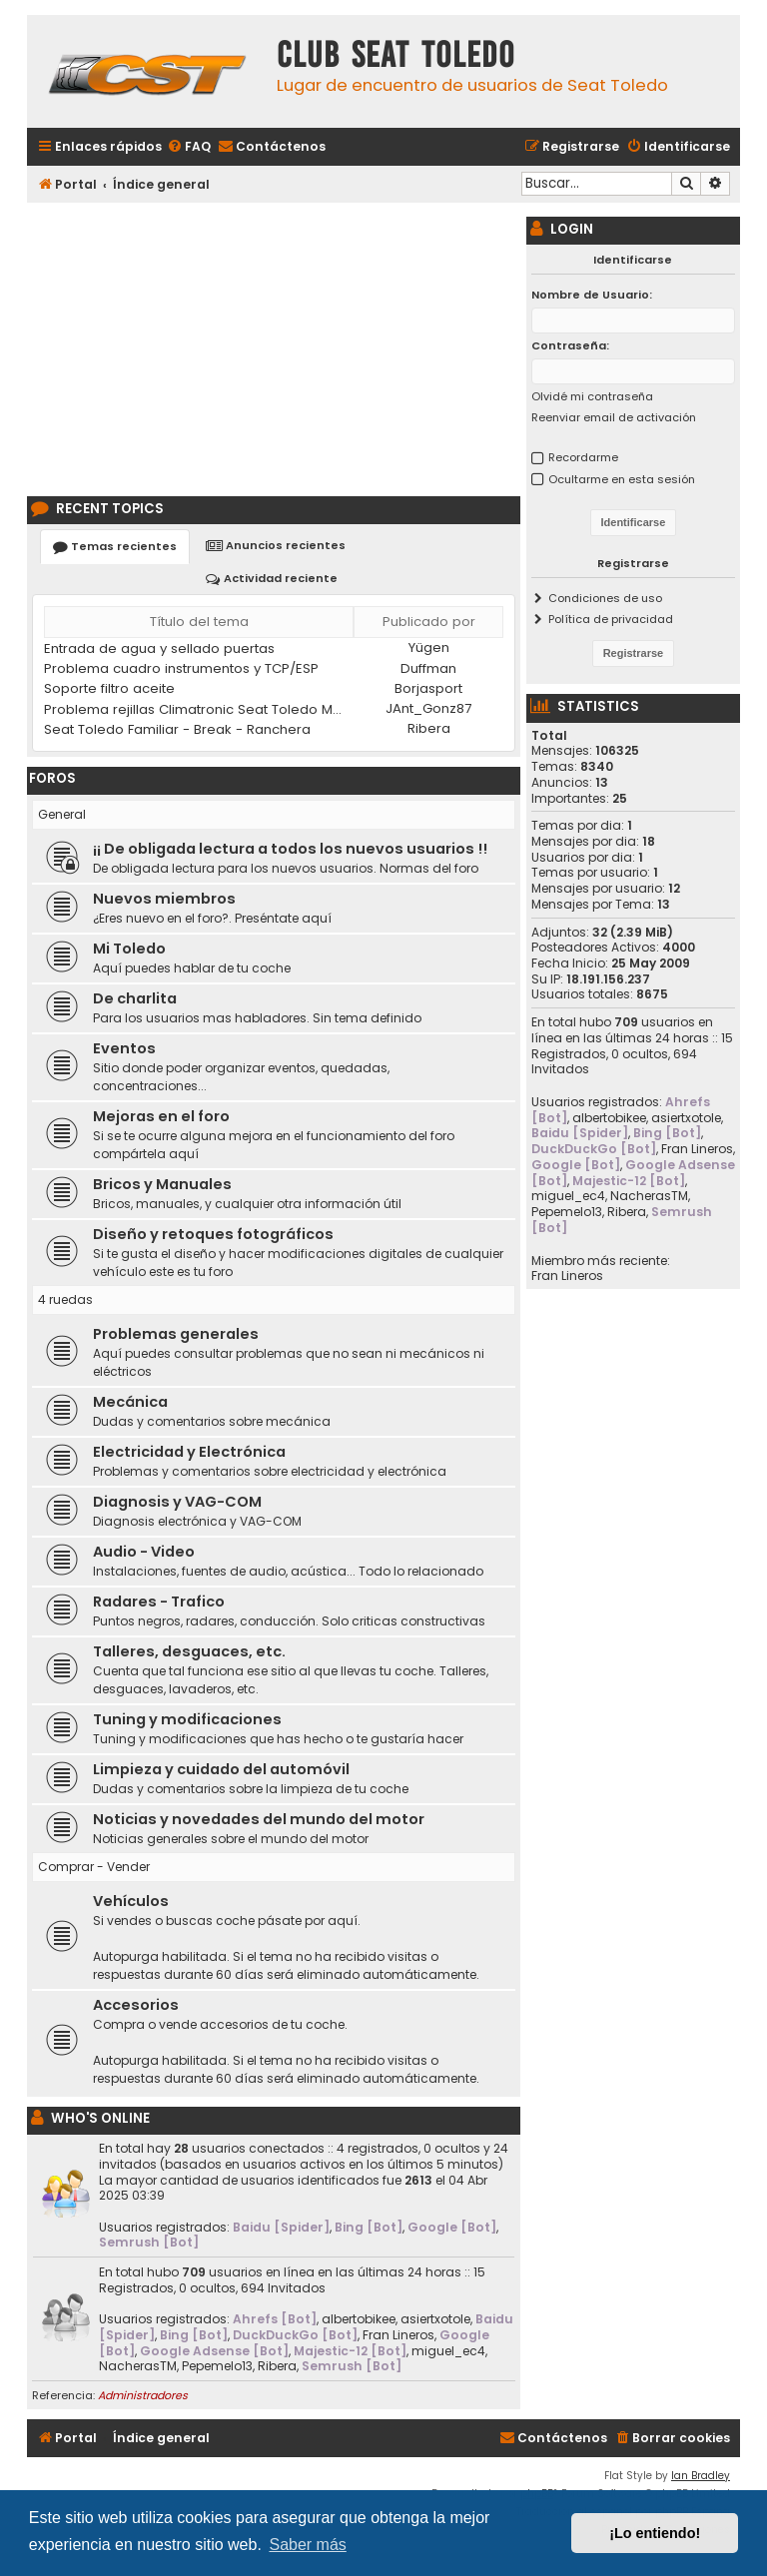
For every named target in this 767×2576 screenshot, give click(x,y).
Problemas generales (176, 1334)
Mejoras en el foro (161, 1116)
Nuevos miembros (164, 899)
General (62, 814)
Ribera (428, 728)
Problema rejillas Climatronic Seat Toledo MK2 (196, 709)
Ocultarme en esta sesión (621, 479)
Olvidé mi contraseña (592, 396)
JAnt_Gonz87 (428, 708)
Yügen (428, 647)
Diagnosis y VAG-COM (177, 1502)
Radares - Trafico (159, 1601)
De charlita (135, 998)
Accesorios (136, 2005)
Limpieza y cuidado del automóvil (221, 1769)
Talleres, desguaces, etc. (189, 1651)
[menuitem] (189, 147)
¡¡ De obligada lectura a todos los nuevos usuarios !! (290, 849)
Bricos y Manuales (162, 1184)
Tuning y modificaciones (187, 1719)
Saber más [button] (307, 2544)
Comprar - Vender (94, 1866)
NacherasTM (138, 2366)
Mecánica (130, 1402)
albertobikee (358, 2319)
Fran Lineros (398, 2335)
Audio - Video (144, 1552)
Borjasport (428, 688)
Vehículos (131, 1901)
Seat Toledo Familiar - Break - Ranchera (177, 729)
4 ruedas (65, 1299)
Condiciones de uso (605, 598)
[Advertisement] (273, 346)
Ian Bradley (700, 2475)
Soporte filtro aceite (109, 688)
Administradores (143, 2395)
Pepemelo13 (217, 2366)
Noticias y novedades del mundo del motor (258, 1819)
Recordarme (583, 457)
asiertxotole (435, 2319)
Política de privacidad (610, 619)
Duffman (428, 668)
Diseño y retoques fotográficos (213, 1234)
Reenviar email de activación (613, 417)
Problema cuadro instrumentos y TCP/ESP (181, 668)
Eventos (124, 1048)
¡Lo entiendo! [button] (654, 2533)
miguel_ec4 (448, 2351)
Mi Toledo (129, 949)
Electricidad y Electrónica (189, 1452)
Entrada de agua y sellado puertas (159, 648)
